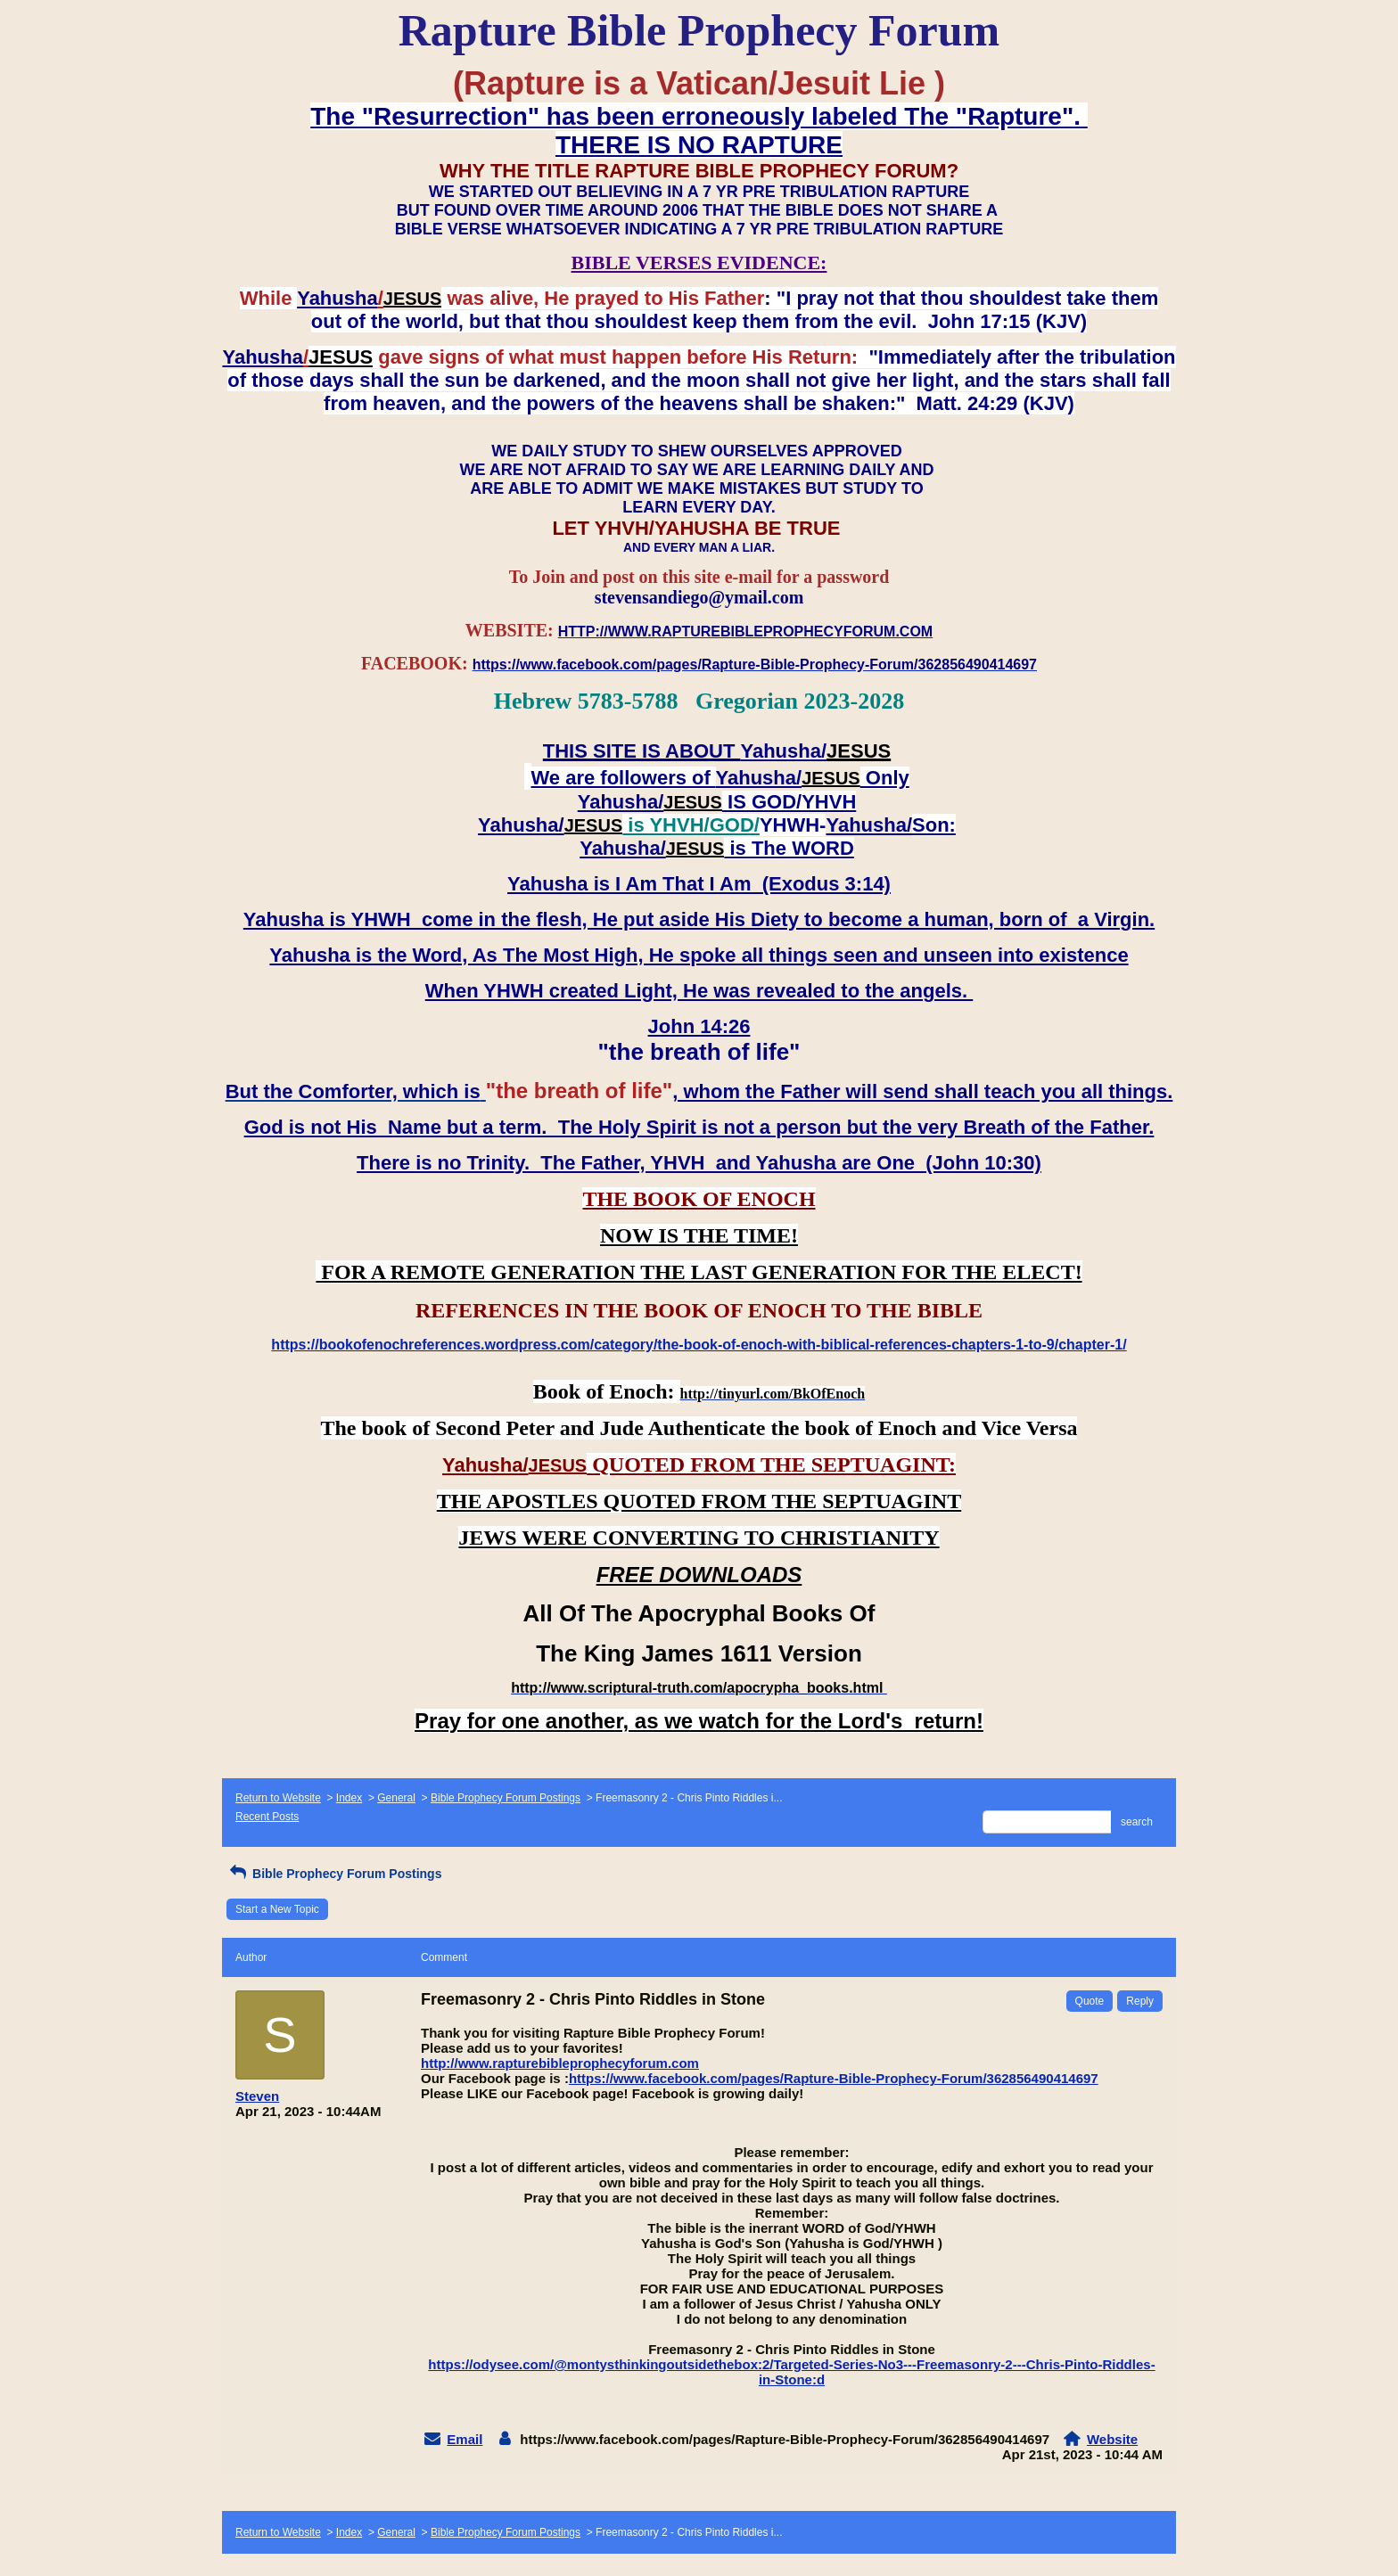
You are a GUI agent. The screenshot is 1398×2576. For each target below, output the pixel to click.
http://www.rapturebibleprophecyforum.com (560, 2063)
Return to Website (278, 1798)
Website (1112, 2439)
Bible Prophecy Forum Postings (505, 1798)
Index (349, 1798)
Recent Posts (267, 1816)
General (396, 1798)
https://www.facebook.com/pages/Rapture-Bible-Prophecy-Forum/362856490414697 (833, 2078)
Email (464, 2439)
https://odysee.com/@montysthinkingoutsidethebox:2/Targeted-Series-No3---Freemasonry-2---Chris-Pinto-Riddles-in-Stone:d (791, 2372)
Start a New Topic (277, 1909)
